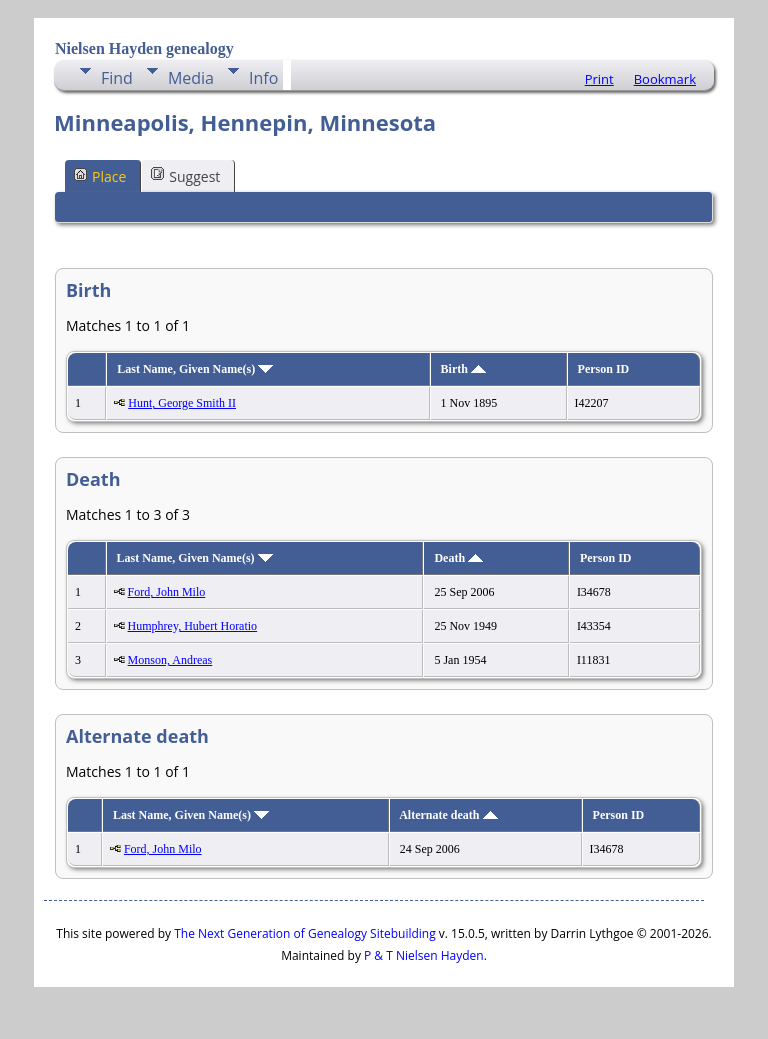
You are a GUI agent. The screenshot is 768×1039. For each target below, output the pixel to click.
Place (100, 175)
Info (263, 78)
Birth (463, 369)
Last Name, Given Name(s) (195, 369)
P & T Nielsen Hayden (424, 955)
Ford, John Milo (167, 592)
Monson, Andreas (170, 660)
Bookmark (665, 79)
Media (191, 78)
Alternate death (448, 815)
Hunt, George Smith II (182, 403)
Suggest (185, 175)
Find (117, 78)
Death (458, 558)
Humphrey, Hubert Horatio (193, 626)
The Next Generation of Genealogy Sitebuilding (305, 933)
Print (599, 79)
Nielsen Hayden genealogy (144, 48)
